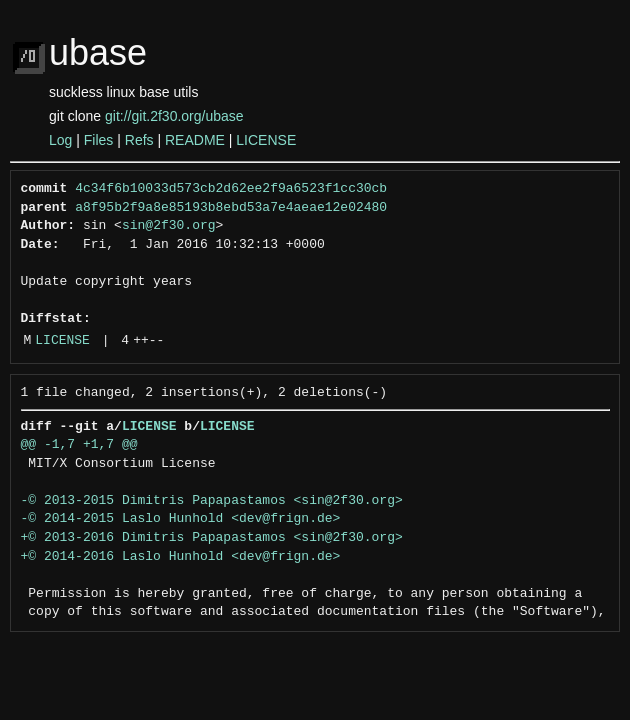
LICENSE (266, 140)
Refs (139, 140)
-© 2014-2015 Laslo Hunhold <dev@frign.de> (181, 519)
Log (60, 140)
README (195, 140)
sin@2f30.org (169, 226)
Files (99, 140)
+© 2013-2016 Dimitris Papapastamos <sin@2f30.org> (212, 538)
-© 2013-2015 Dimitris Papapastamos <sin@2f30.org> (212, 501)
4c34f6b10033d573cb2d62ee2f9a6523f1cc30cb (231, 189)
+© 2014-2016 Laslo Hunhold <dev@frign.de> (181, 557)
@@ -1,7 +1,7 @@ (79, 445)
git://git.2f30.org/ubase (174, 116)
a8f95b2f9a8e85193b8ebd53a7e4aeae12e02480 (231, 208)
